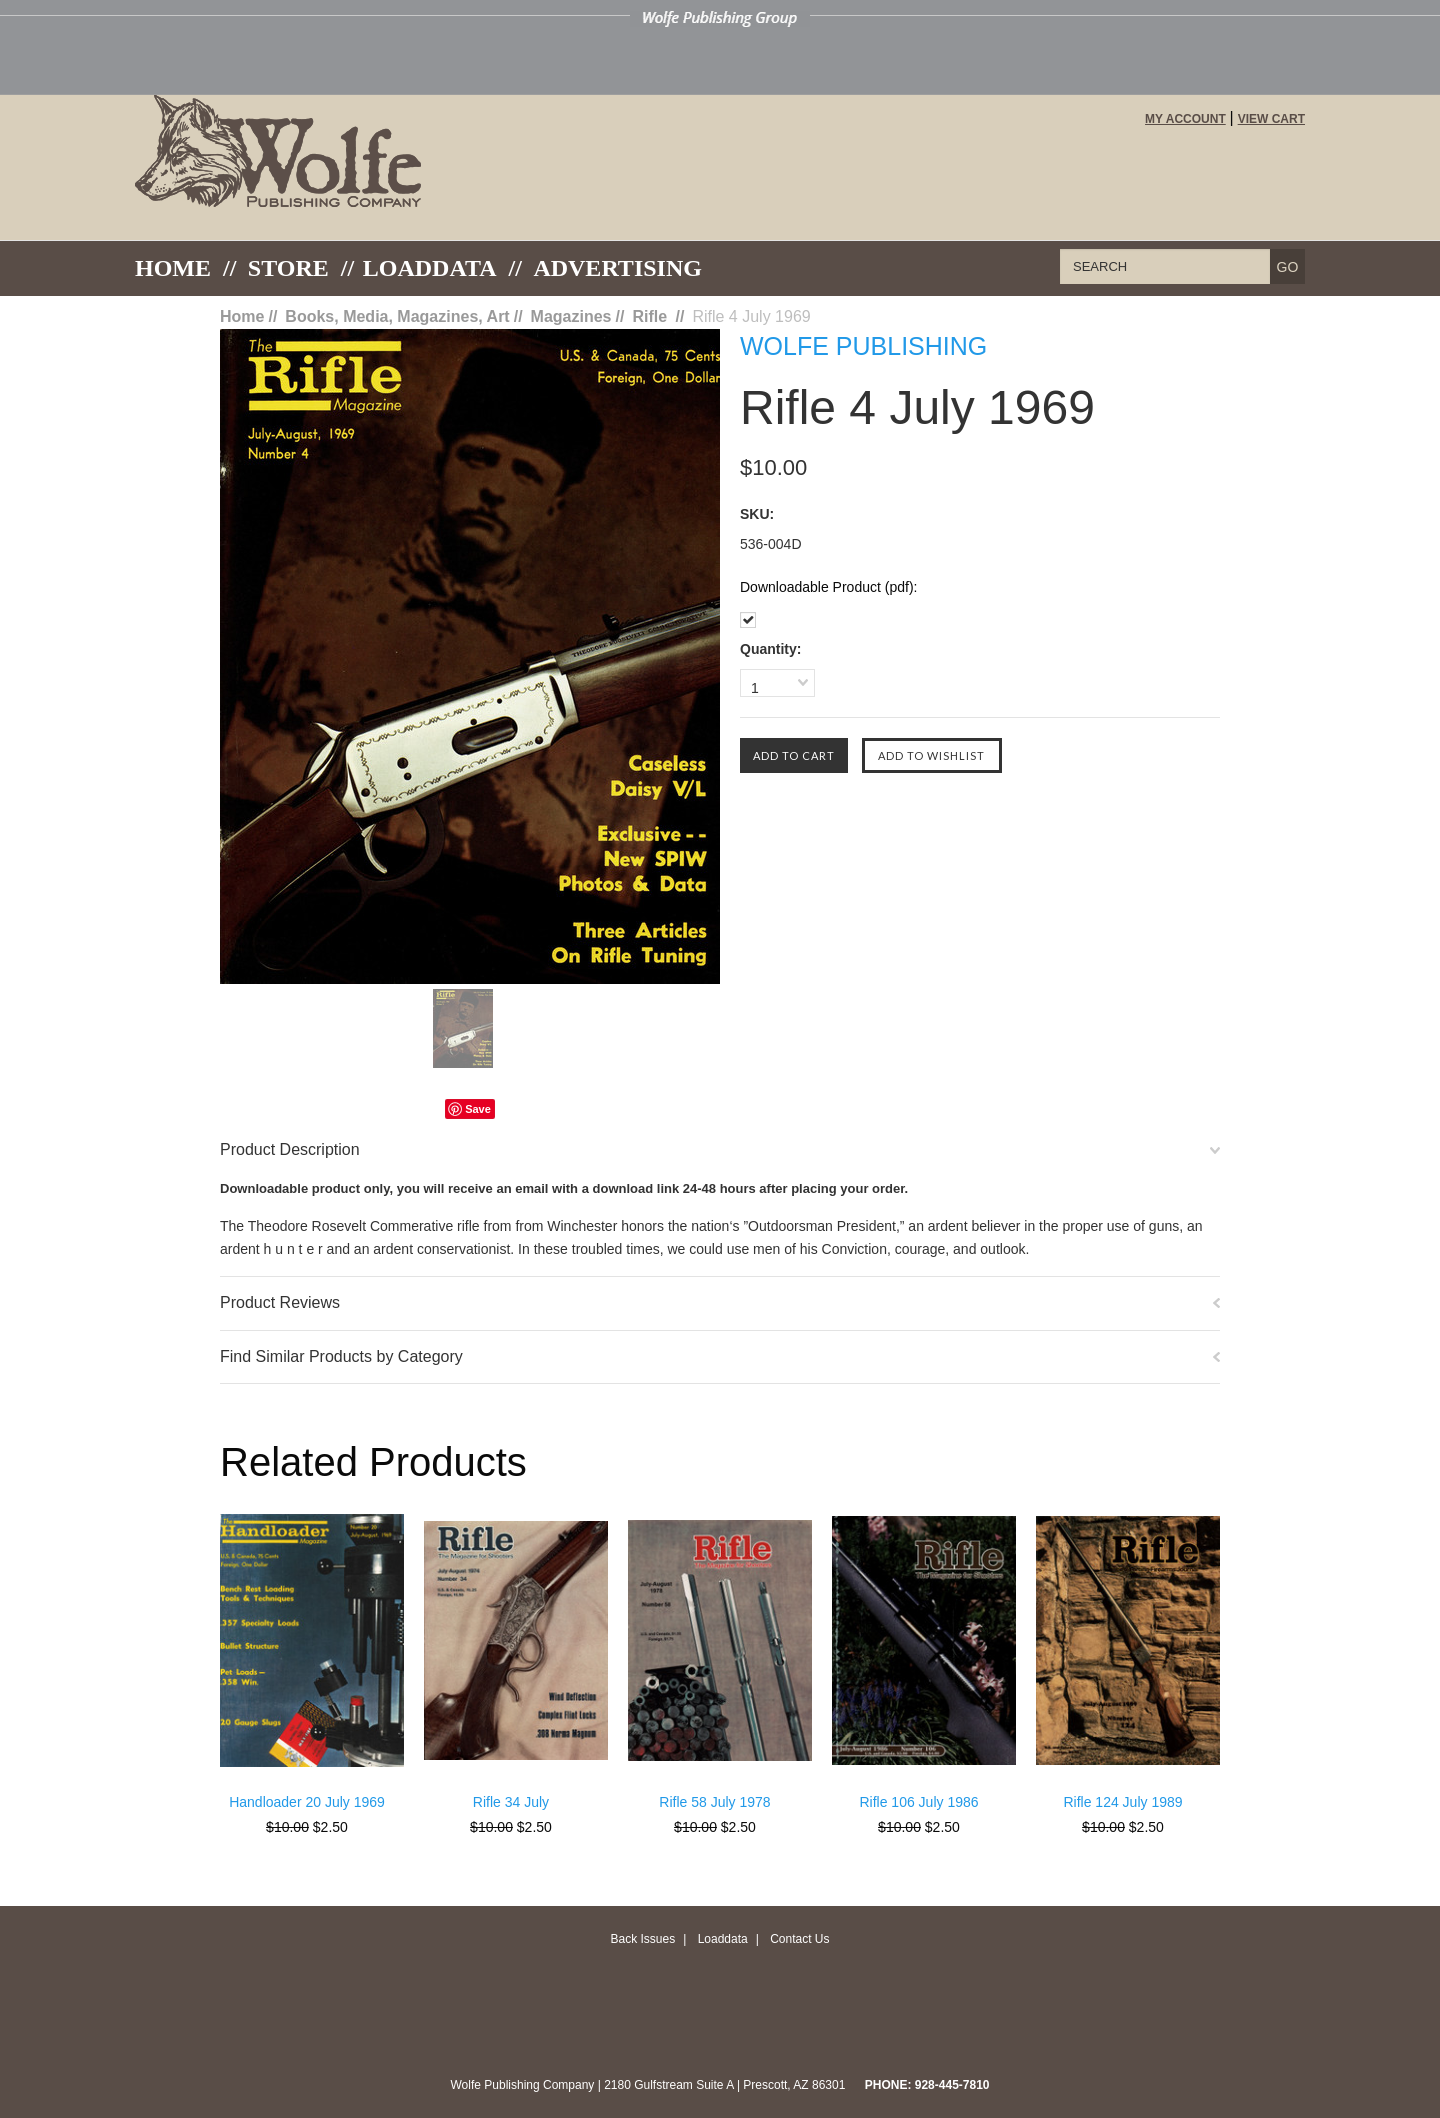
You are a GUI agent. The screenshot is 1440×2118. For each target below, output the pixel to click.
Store (288, 268)
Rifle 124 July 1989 (1122, 1802)
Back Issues (642, 1939)
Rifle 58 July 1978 (714, 1802)
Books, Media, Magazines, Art (397, 316)
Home (173, 268)
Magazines (571, 316)
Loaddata (723, 1939)
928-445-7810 (952, 2085)
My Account (1185, 119)
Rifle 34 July (511, 1802)
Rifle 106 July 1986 (918, 1802)
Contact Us (799, 1939)
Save (478, 1109)
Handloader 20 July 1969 (307, 1802)
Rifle (651, 316)
